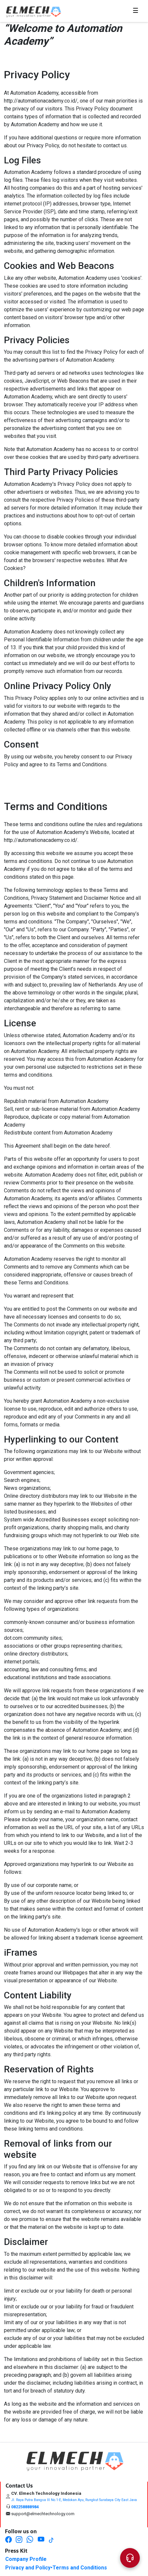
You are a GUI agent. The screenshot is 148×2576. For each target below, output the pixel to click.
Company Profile (26, 2559)
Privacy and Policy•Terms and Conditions (56, 2567)
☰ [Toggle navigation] (130, 11)
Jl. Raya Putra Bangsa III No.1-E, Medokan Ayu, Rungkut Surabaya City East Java (74, 2500)
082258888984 (25, 2506)
